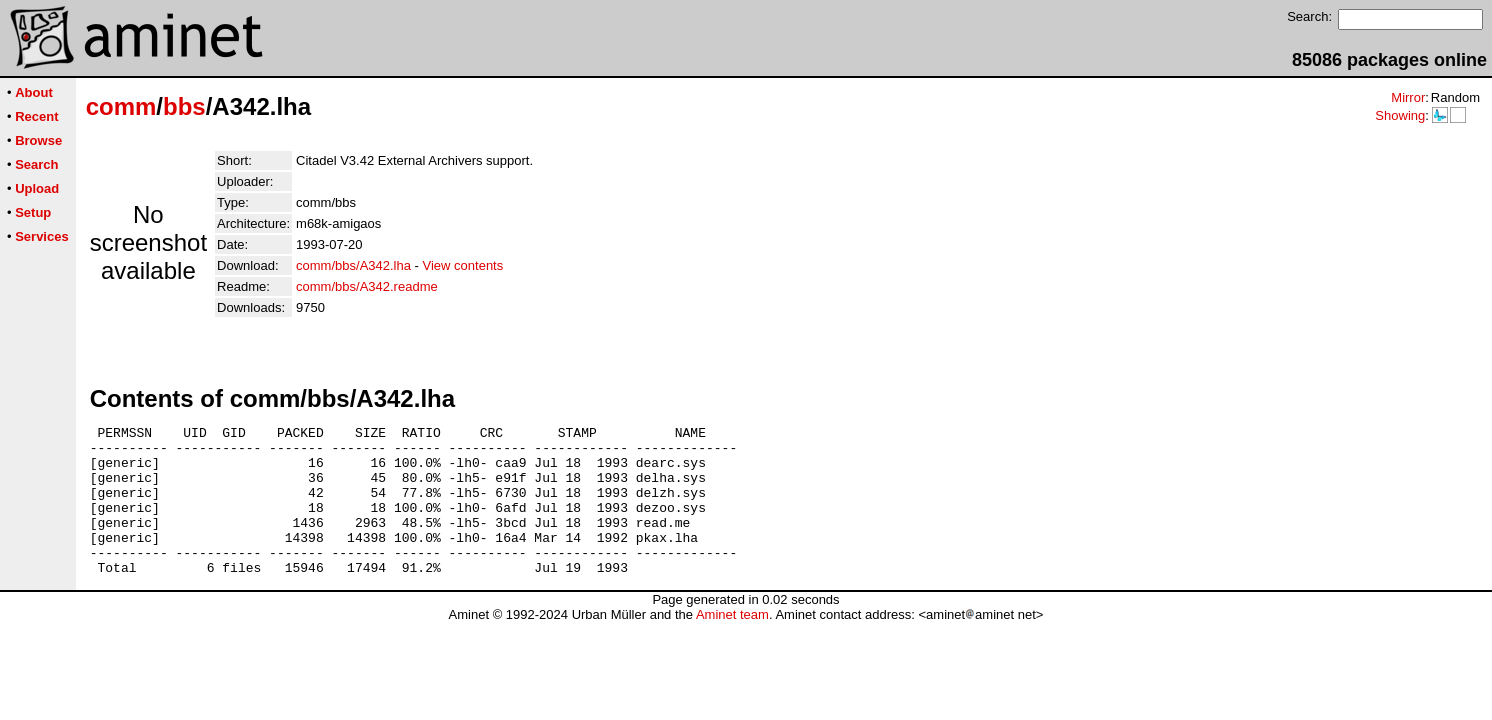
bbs (184, 106)
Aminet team (732, 644)
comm (121, 106)
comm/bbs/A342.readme (367, 286)
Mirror (1408, 97)
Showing (1400, 115)
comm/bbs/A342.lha (353, 265)
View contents (463, 265)
